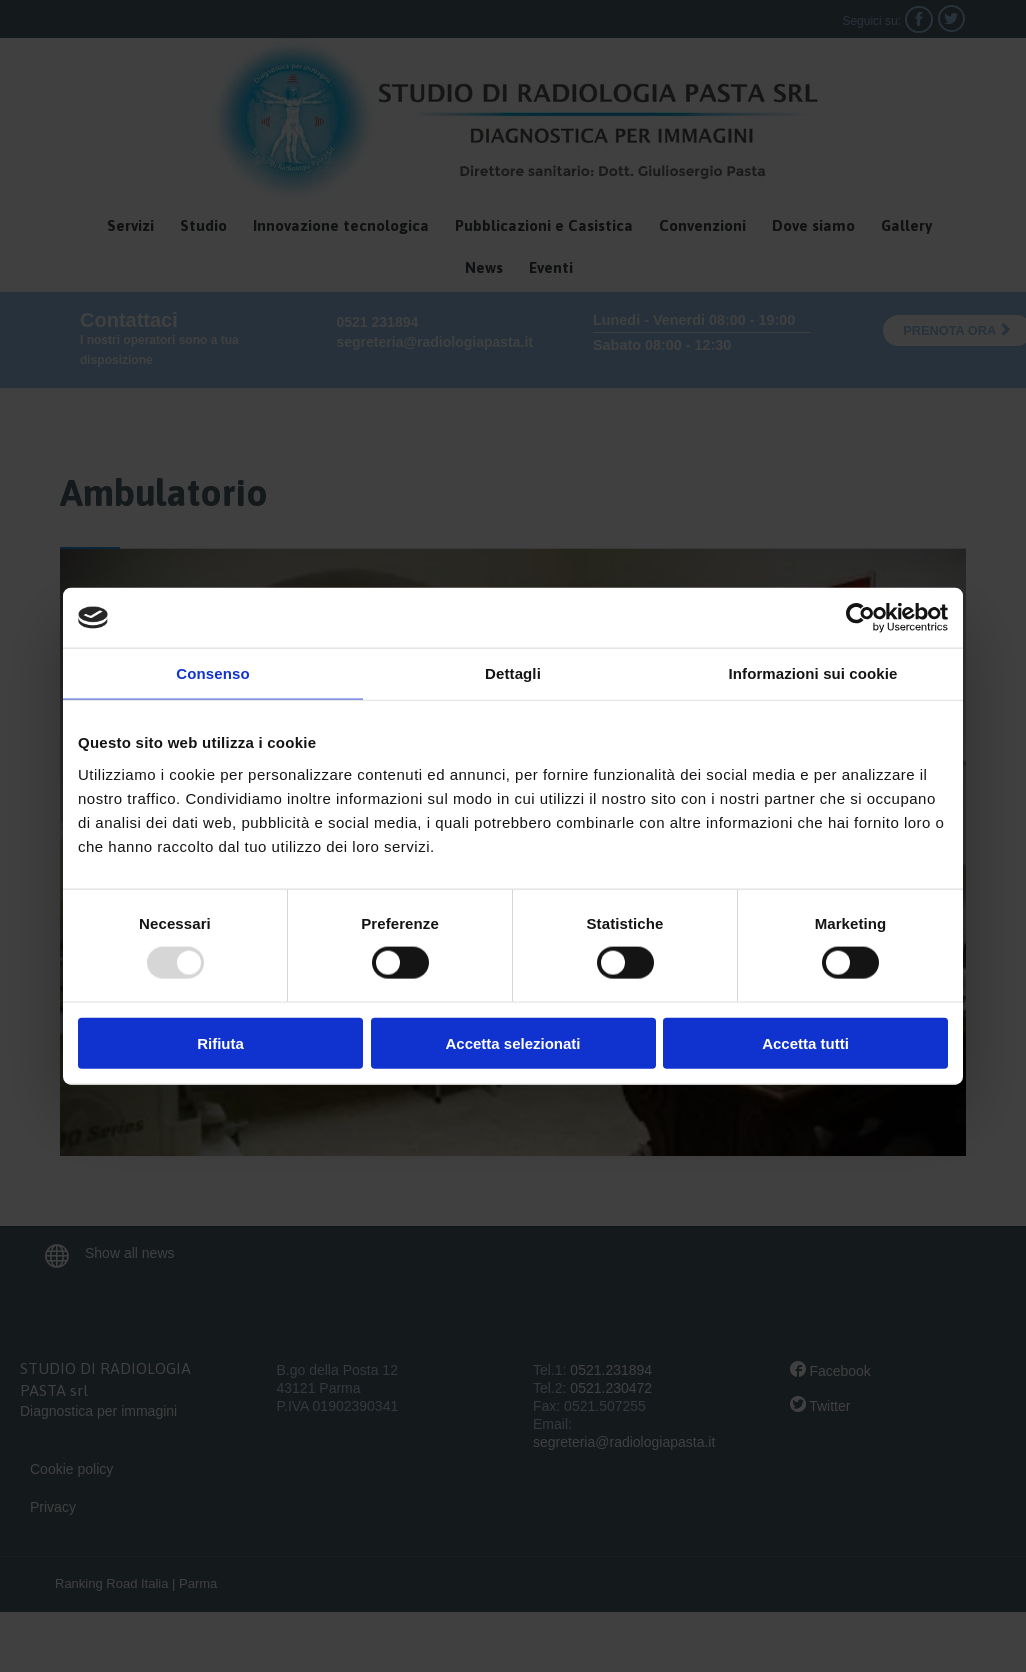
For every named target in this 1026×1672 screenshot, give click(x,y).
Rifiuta (220, 1042)
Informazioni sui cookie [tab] (813, 673)
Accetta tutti (805, 1042)
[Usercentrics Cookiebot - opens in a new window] (860, 618)
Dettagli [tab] (513, 673)
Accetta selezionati (512, 1042)
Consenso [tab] (212, 673)
